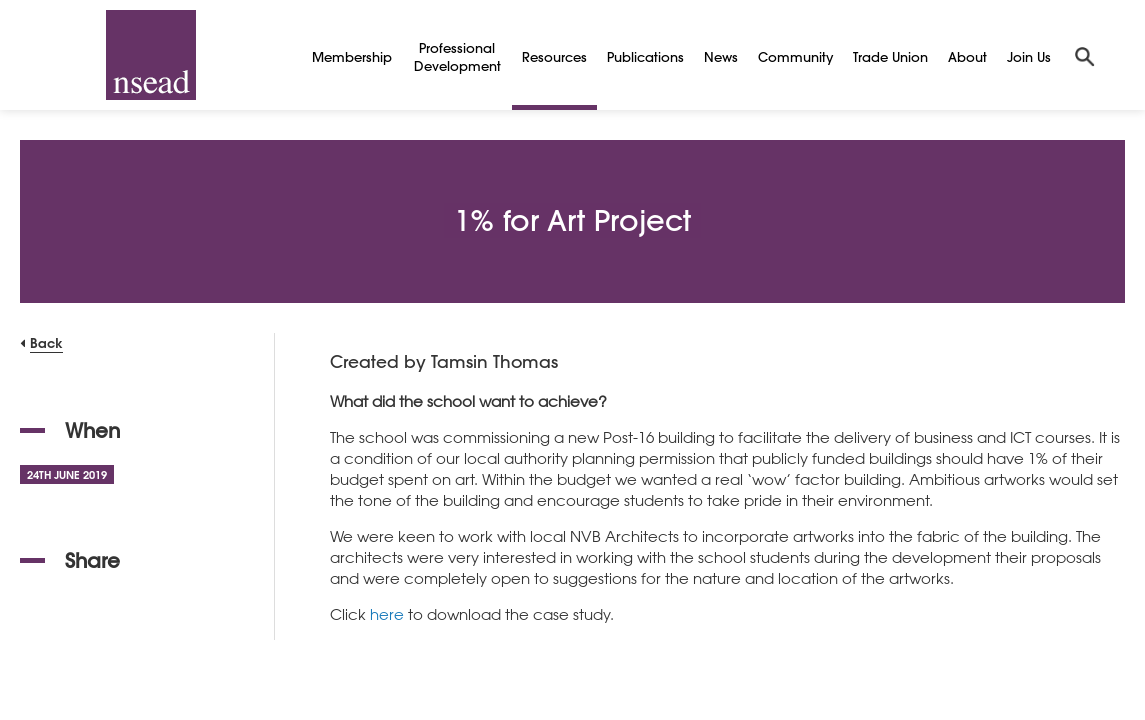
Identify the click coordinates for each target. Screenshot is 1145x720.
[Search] (1085, 55)
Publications (645, 56)
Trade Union (890, 56)
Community (795, 56)
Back (46, 342)
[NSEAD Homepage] (151, 55)
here (387, 614)
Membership (352, 56)
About (967, 56)
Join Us (1029, 56)
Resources (554, 56)
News (721, 56)
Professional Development (457, 56)
